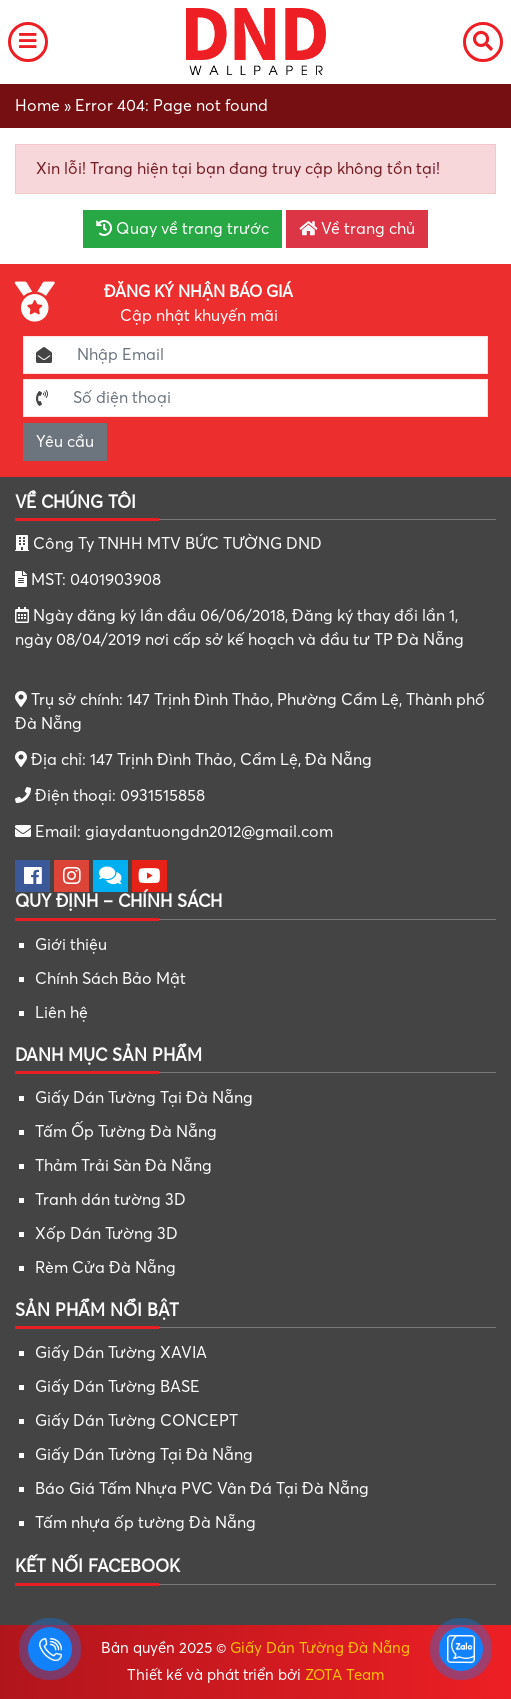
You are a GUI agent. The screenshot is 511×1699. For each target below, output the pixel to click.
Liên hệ (61, 1013)
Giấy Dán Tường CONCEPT (136, 1421)
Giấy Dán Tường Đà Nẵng (320, 1648)
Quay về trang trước (182, 229)
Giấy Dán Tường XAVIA (121, 1353)
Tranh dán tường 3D (110, 1200)
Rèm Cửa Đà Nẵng (105, 1268)
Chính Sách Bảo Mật (110, 979)
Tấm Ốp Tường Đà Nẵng (126, 1132)
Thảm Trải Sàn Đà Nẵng (123, 1166)
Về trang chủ (357, 229)
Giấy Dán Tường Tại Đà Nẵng (144, 1098)
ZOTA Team (344, 1675)
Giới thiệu (71, 945)
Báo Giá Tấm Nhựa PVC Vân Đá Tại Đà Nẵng (202, 1489)
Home (37, 106)
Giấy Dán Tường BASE (117, 1387)
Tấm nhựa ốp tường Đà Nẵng (145, 1523)
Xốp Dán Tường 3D (106, 1234)
